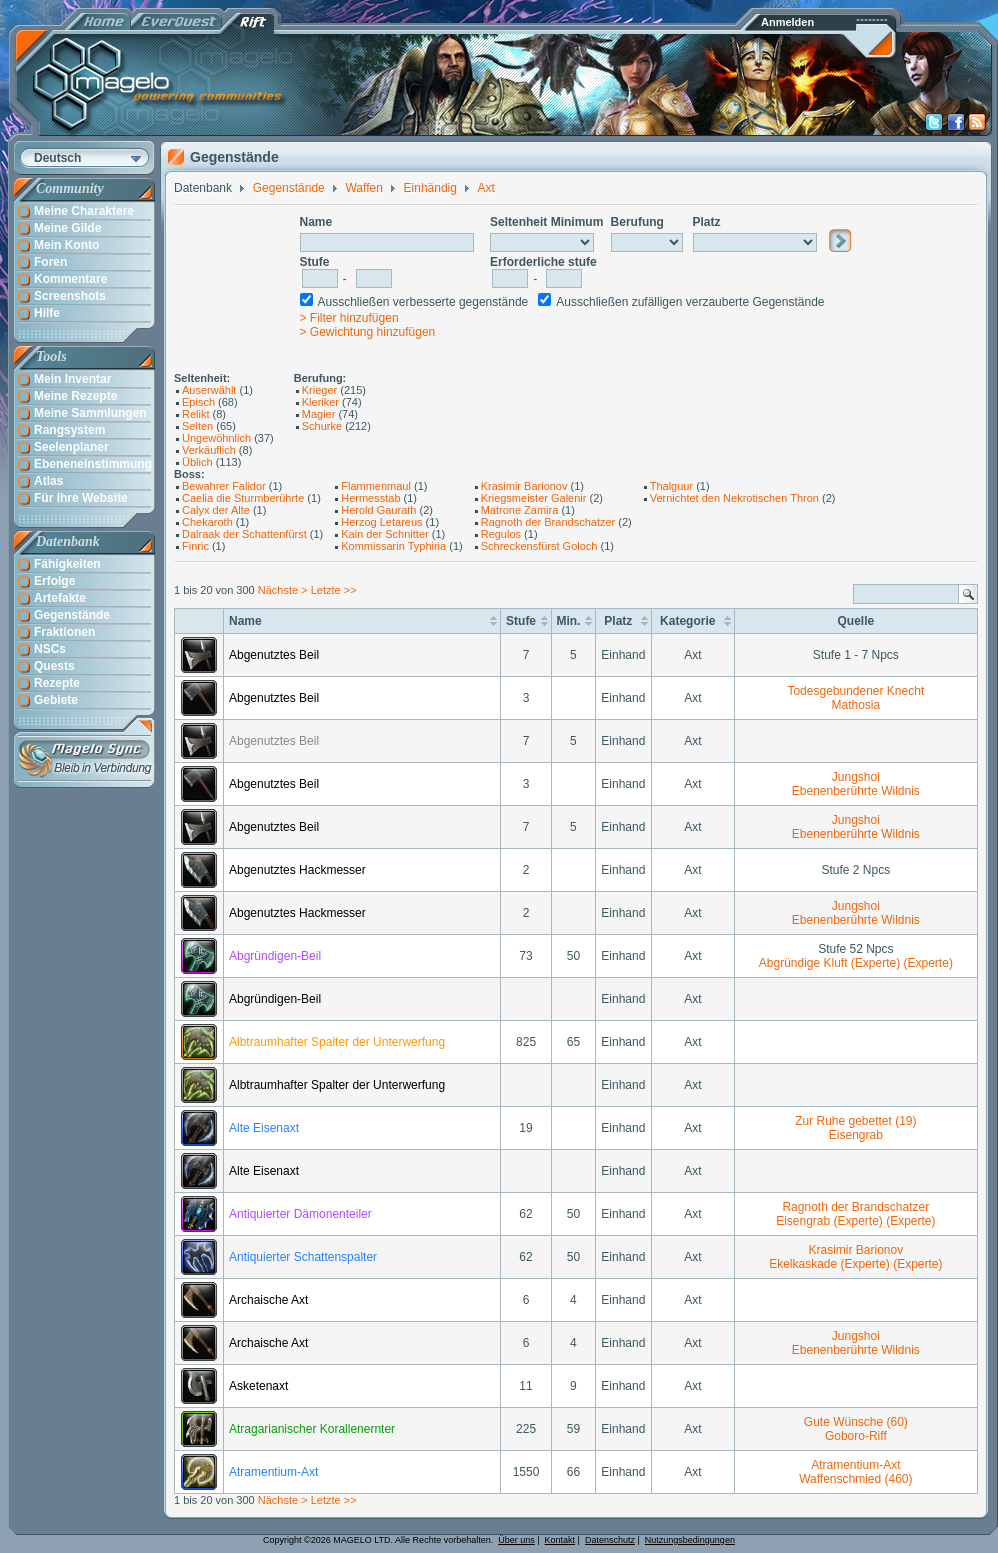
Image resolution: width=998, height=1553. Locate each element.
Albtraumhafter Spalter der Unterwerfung (337, 1042)
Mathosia (855, 705)
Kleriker (320, 402)
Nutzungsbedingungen (690, 1540)
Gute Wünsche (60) (856, 1422)
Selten (197, 426)
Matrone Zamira (520, 510)
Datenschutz (610, 1540)
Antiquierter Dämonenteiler (300, 1214)
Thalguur (671, 486)
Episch (198, 402)
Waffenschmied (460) (855, 1479)
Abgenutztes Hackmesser (297, 870)
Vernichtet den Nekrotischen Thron (734, 498)
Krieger (319, 390)
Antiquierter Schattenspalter (303, 1257)
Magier (319, 414)
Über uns (516, 1540)
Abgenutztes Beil (274, 655)
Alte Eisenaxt (264, 1128)
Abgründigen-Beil (275, 956)
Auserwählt (209, 390)
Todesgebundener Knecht (855, 691)
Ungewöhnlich (216, 438)
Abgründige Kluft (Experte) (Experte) (856, 963)
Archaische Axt (268, 1300)
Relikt (196, 414)
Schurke (322, 426)
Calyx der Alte (216, 510)
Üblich (197, 462)
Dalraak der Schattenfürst (244, 534)
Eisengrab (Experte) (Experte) (855, 1221)
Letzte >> (334, 590)
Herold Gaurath (378, 510)
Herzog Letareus (381, 522)
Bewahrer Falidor (224, 486)
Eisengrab (856, 1135)
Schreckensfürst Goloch (539, 546)
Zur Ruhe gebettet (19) (855, 1121)
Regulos (501, 534)
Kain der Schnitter (384, 534)
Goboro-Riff (856, 1436)
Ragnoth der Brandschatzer (548, 522)
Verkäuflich (209, 450)
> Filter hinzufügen (349, 318)
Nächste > (284, 590)
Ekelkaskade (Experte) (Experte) (855, 1264)
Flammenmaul (376, 486)
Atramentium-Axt (273, 1472)
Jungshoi (856, 777)
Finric (195, 546)
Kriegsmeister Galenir (534, 498)
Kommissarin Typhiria (393, 546)
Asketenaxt (258, 1386)
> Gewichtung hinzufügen (368, 332)
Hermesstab (370, 498)
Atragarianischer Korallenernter (312, 1429)
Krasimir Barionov (524, 486)
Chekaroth (207, 522)
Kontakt (560, 1540)
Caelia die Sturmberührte (243, 498)
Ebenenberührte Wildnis (856, 791)
